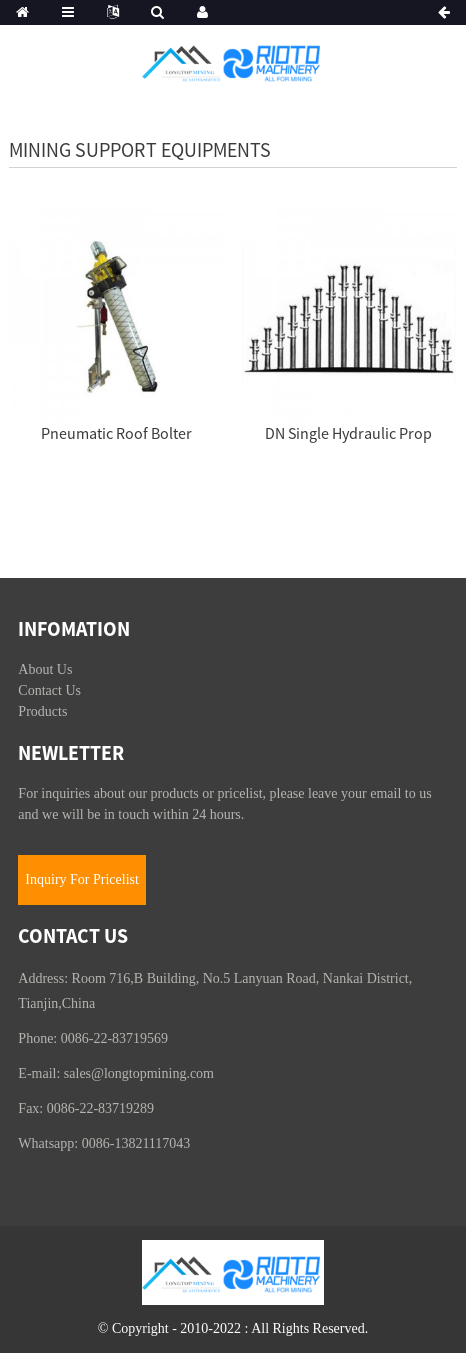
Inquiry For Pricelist (82, 879)
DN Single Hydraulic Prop (348, 433)
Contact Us (49, 690)
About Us (45, 669)
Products (42, 711)
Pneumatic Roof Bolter (116, 433)
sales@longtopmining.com (139, 1073)
